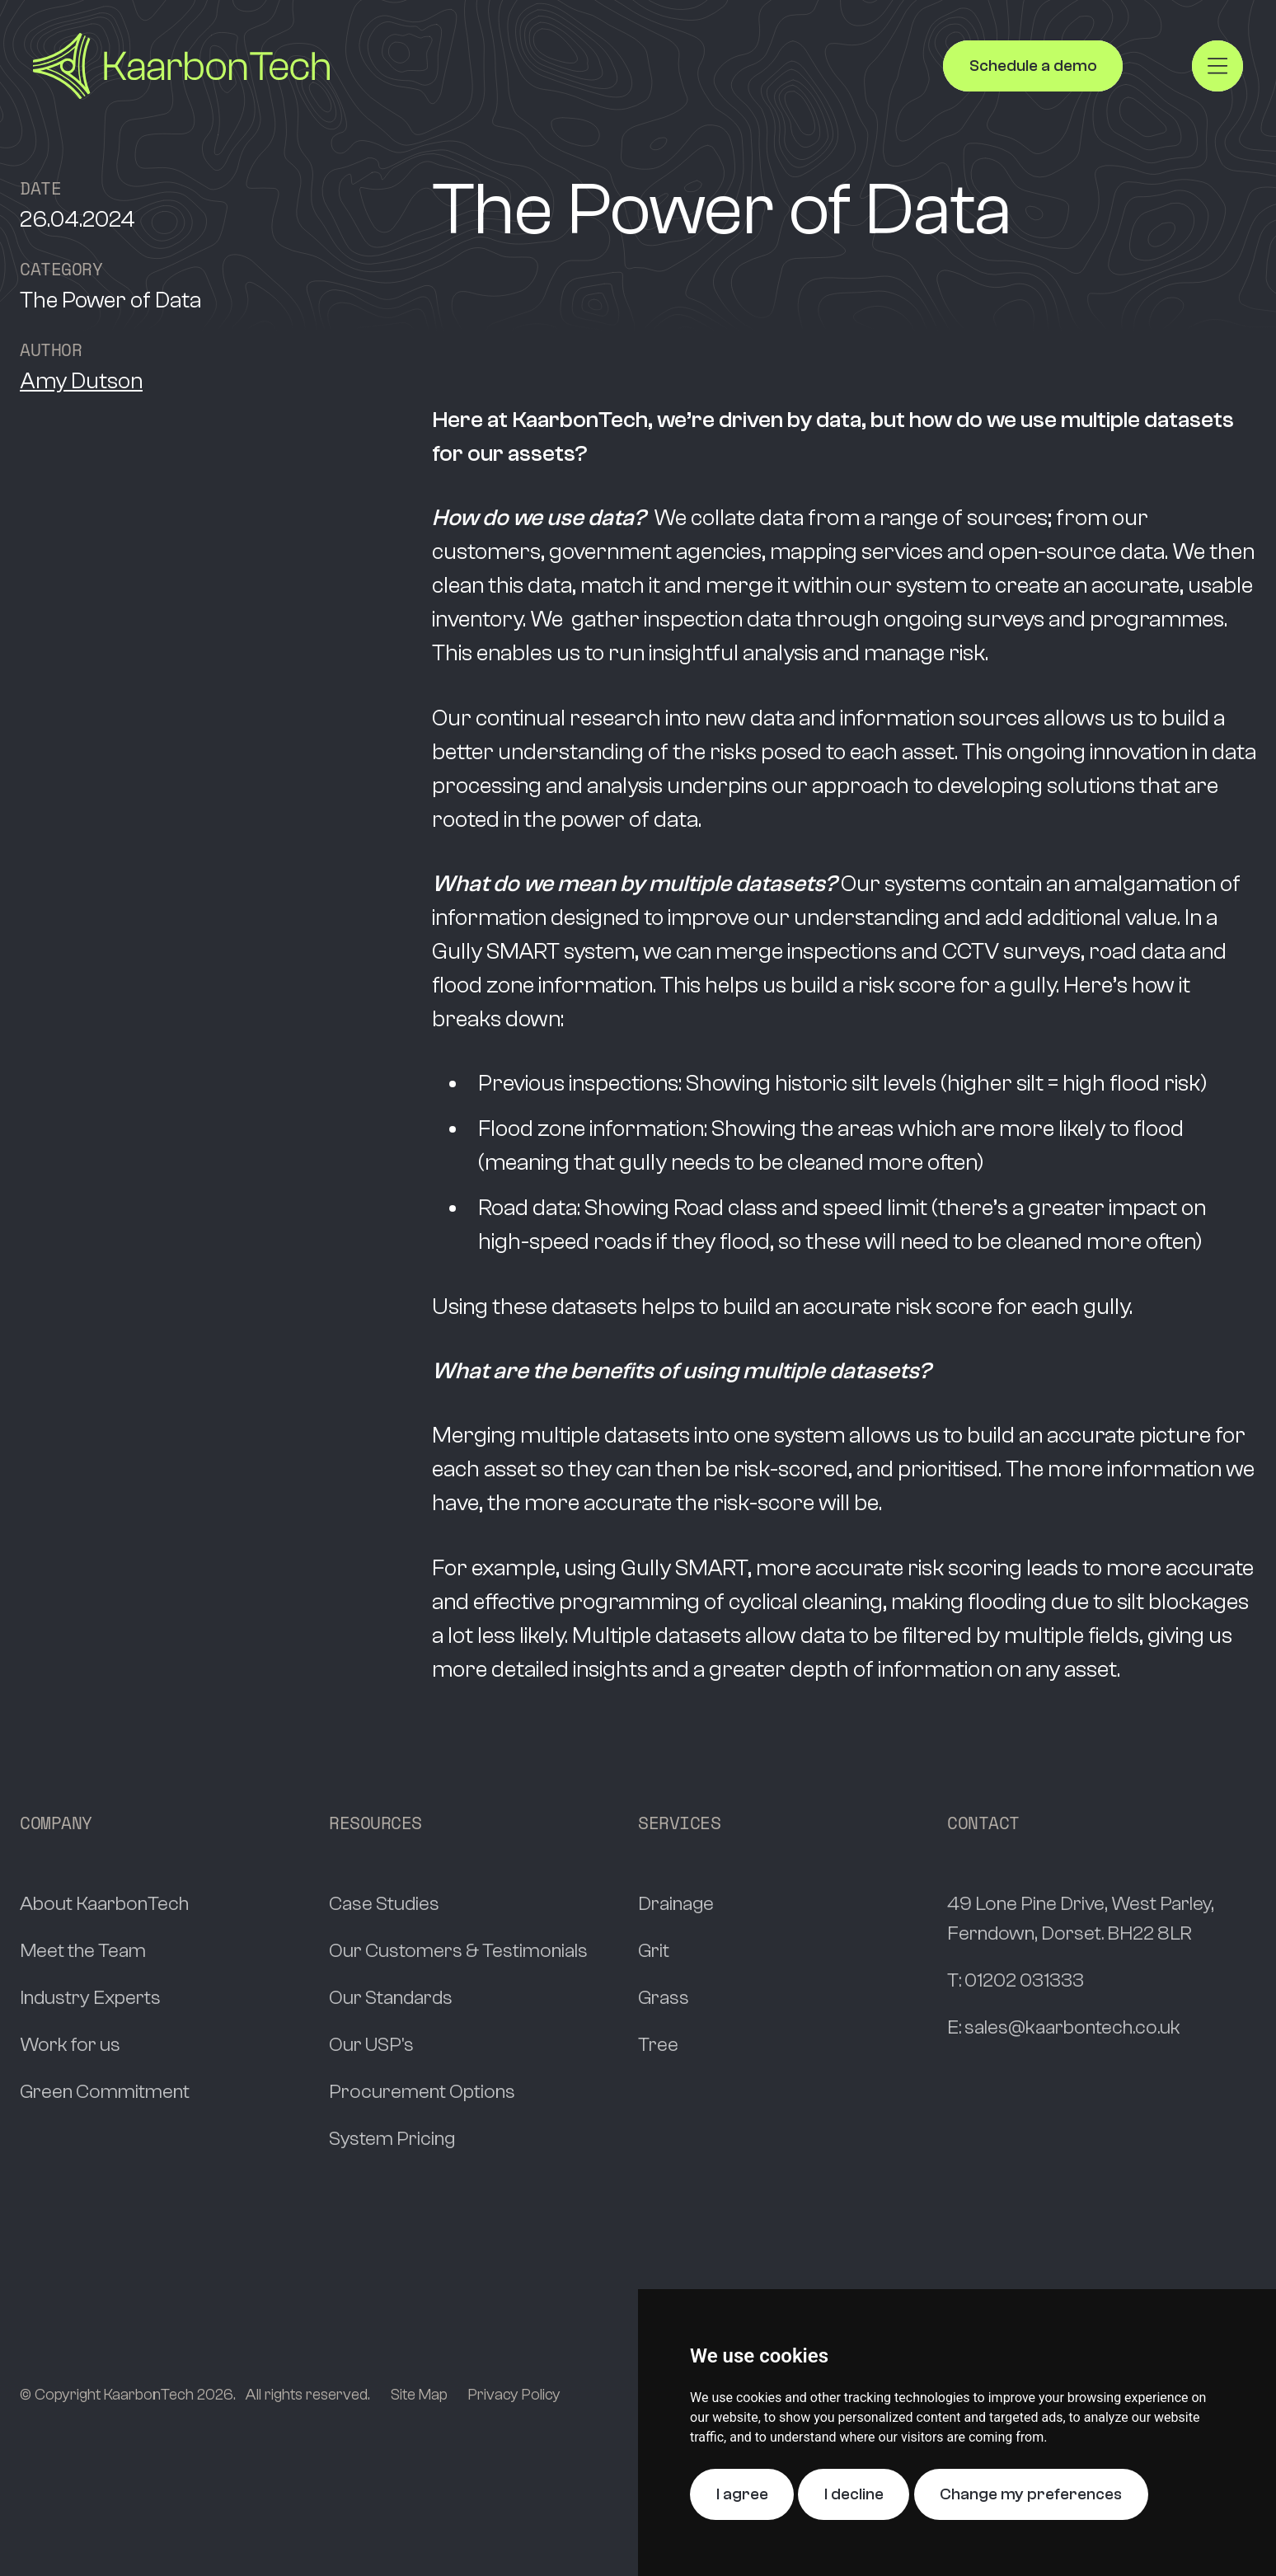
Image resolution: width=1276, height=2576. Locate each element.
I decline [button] (854, 2494)
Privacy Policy (514, 2395)
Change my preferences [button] (1031, 2494)
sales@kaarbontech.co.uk (1072, 2027)
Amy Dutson (81, 381)
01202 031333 (1024, 1980)
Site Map (419, 2395)
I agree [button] (742, 2494)
